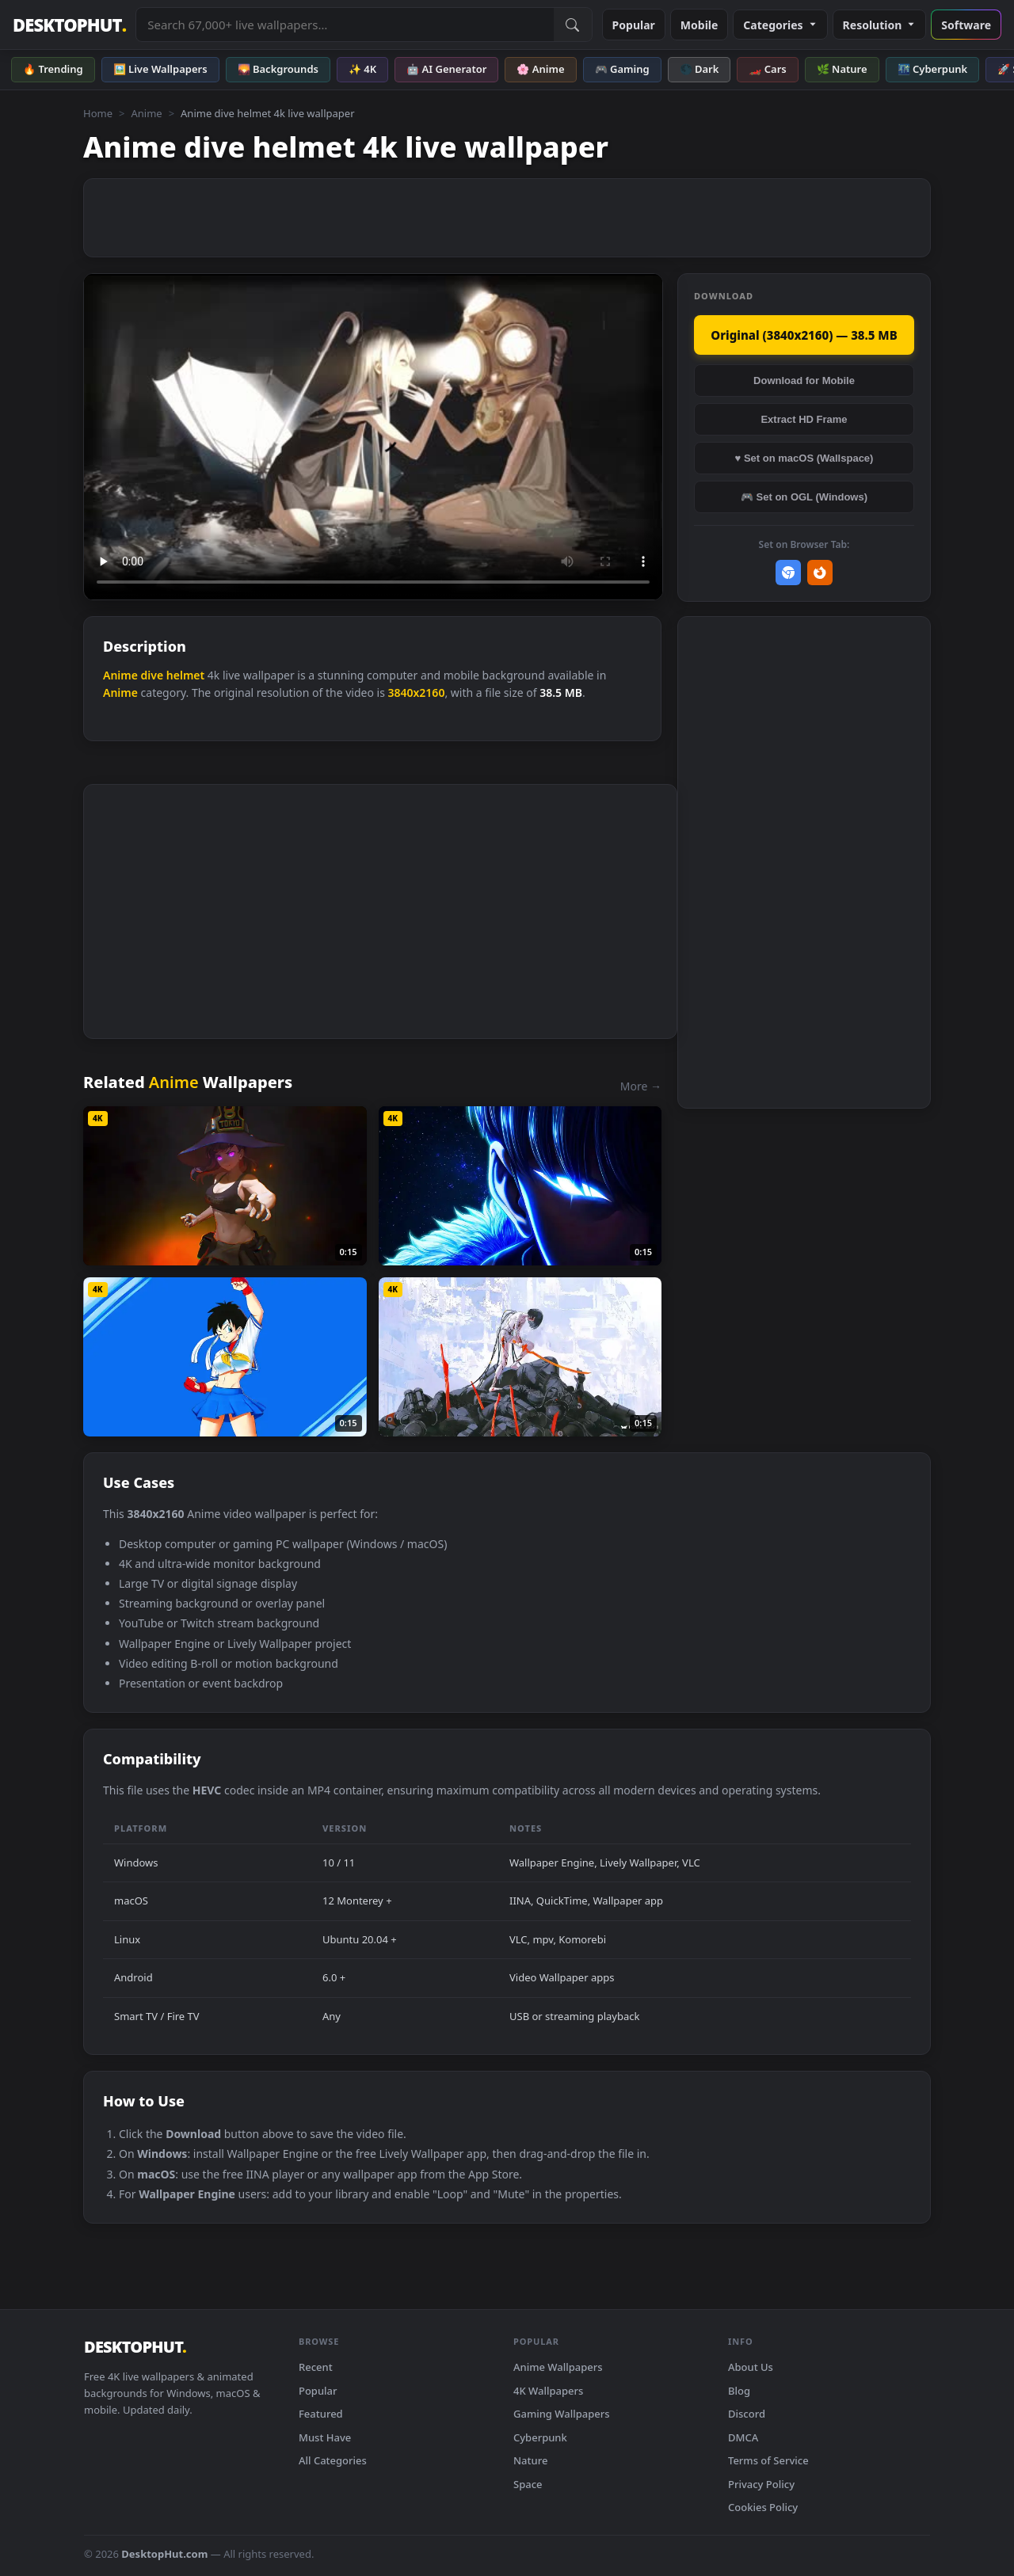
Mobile (699, 24)
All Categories (333, 2460)
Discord (746, 2414)
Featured (321, 2414)
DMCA (743, 2437)
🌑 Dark (699, 69)
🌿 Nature (842, 69)
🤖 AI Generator (446, 69)
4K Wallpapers (548, 2391)
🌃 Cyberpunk (933, 69)
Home (97, 113)
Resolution (880, 24)
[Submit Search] (573, 24)
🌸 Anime (540, 69)
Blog (739, 2391)
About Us (750, 2367)
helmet (185, 675)
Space (528, 2484)
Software (966, 24)
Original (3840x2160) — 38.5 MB (804, 335)
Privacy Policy (761, 2484)
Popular (633, 24)
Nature (530, 2460)
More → (640, 1086)
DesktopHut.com (164, 2554)
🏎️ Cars (767, 69)
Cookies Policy (763, 2507)
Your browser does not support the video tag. (373, 436)
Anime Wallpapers (558, 2367)
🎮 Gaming (622, 69)
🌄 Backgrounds (278, 69)
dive (152, 675)
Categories (780, 24)
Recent (316, 2367)
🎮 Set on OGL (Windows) (804, 497)
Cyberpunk (540, 2437)
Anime (146, 113)
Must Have (325, 2437)
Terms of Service (768, 2460)
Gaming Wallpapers (561, 2414)
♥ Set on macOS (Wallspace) (804, 458)
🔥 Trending (53, 69)
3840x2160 (415, 692)
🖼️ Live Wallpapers (160, 69)
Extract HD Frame (803, 419)
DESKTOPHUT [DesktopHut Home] (69, 25)
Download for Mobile (804, 380)
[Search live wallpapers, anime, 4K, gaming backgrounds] (344, 24)
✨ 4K (362, 69)
